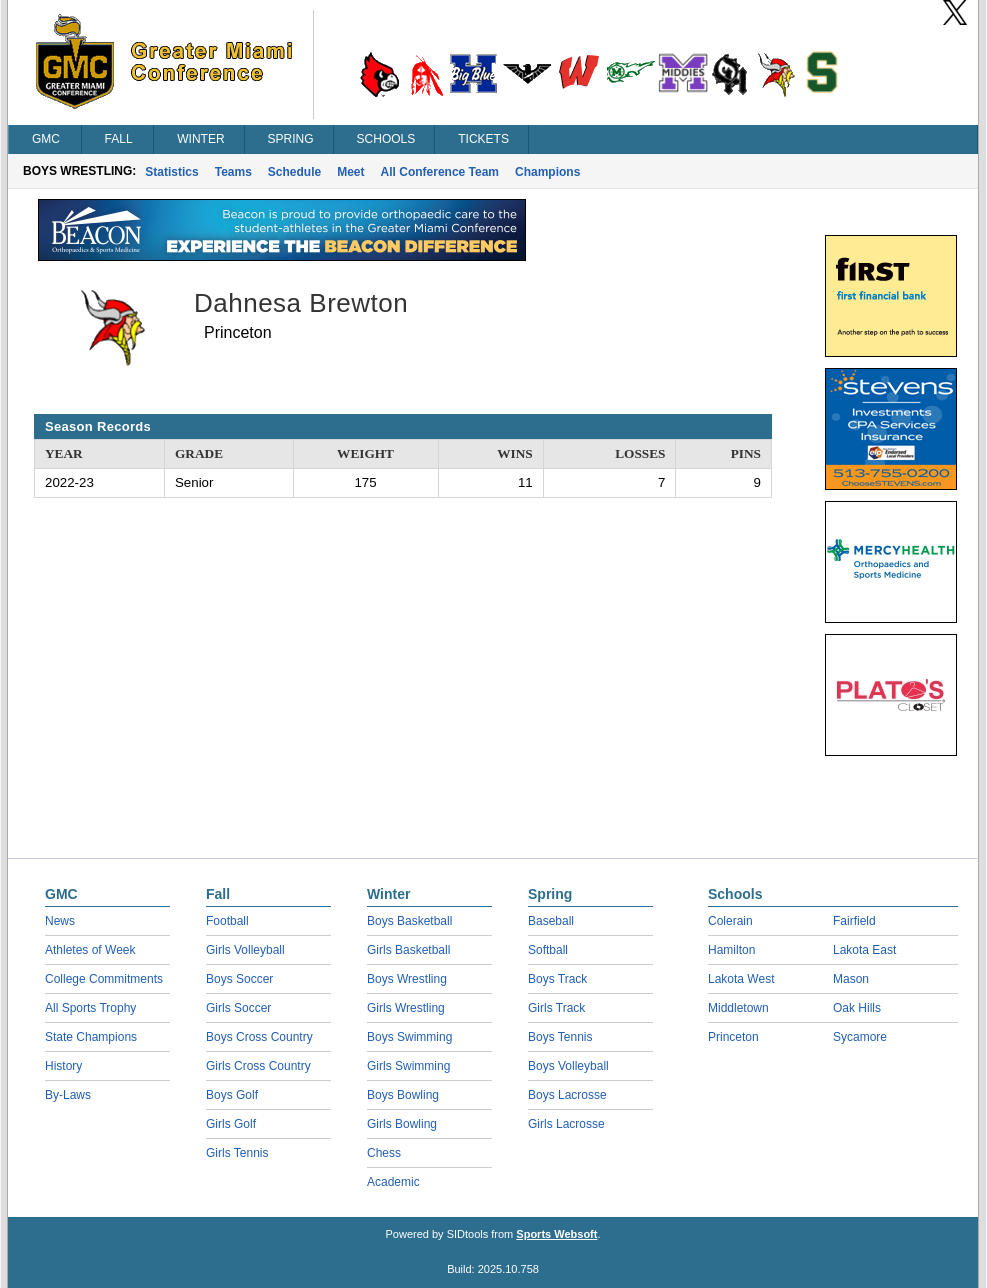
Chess (384, 1153)
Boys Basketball (409, 921)
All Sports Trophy (90, 1008)
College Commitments (104, 979)
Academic (393, 1182)
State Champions (91, 1037)
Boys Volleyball (568, 1066)
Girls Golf (231, 1124)
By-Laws (68, 1095)
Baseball (551, 921)
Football (227, 921)
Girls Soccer (238, 1008)
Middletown (738, 1008)
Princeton (733, 1037)
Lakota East (864, 950)
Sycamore (860, 1037)
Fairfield (854, 921)
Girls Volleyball (245, 950)
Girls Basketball (408, 950)
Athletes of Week (90, 950)
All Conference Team (440, 172)
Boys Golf (232, 1095)
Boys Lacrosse (567, 1095)
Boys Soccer (239, 979)
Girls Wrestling (406, 1008)
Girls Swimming (408, 1066)
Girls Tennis (237, 1153)
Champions (547, 172)
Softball (548, 950)
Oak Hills (857, 1008)
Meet (350, 172)
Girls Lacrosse (566, 1124)
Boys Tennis (560, 1037)
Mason (851, 979)
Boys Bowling (403, 1095)
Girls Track (556, 1008)
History (63, 1066)
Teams (233, 172)
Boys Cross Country (259, 1037)
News (60, 921)
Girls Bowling (402, 1124)
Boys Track (557, 979)
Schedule (294, 172)
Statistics (171, 172)
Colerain (730, 921)
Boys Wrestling (407, 979)
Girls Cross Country (258, 1066)
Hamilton (731, 950)
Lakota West (741, 979)
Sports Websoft (556, 1234)
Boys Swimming (409, 1037)
